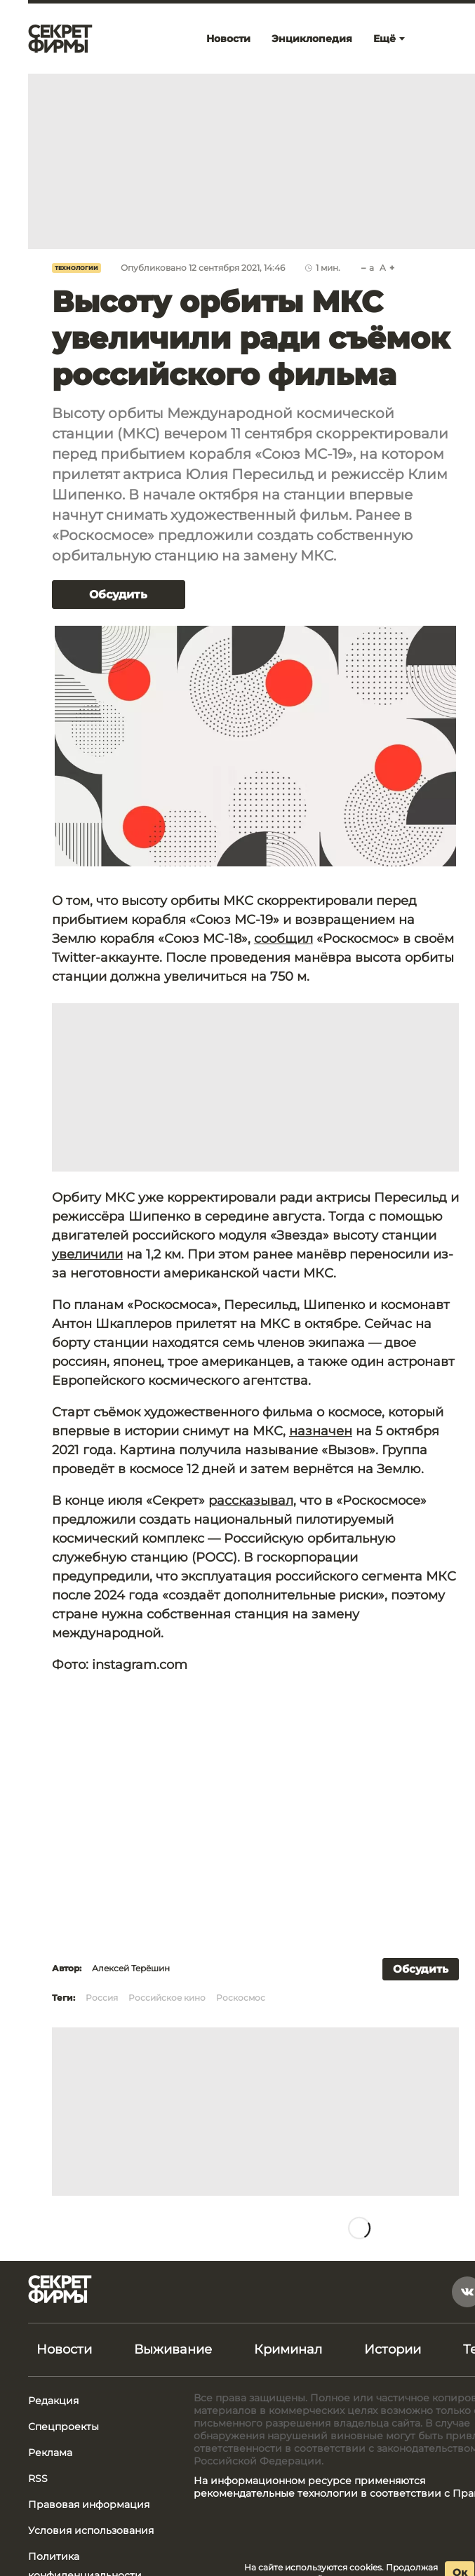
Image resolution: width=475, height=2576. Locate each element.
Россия (102, 1997)
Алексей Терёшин (131, 1968)
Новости (64, 2349)
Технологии (76, 267)
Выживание (173, 2349)
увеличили (87, 1254)
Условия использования (91, 2530)
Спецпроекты (63, 2426)
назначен (320, 1431)
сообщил (283, 938)
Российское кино (167, 1997)
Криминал (288, 2349)
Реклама (50, 2452)
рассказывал (250, 1500)
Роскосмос (240, 1997)
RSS (38, 2478)
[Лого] (60, 39)
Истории (392, 2349)
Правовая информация (88, 2504)
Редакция (53, 2400)
